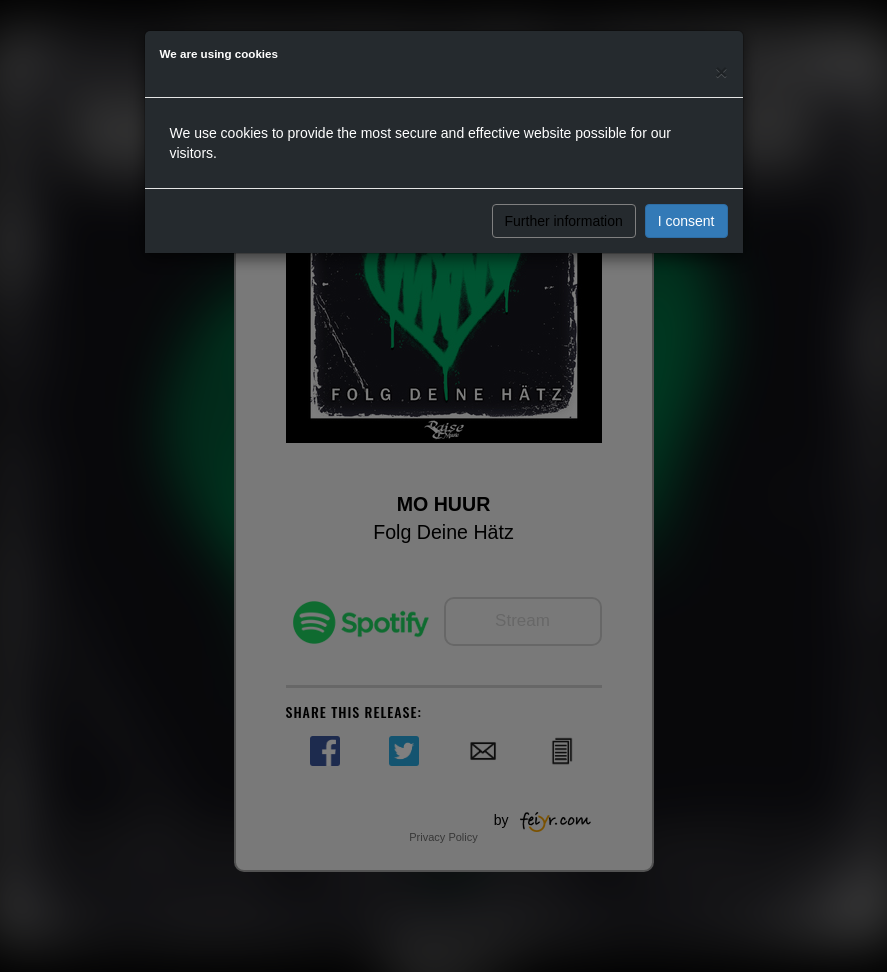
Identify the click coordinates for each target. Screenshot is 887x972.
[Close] (721, 71)
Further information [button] (564, 221)
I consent (686, 221)
